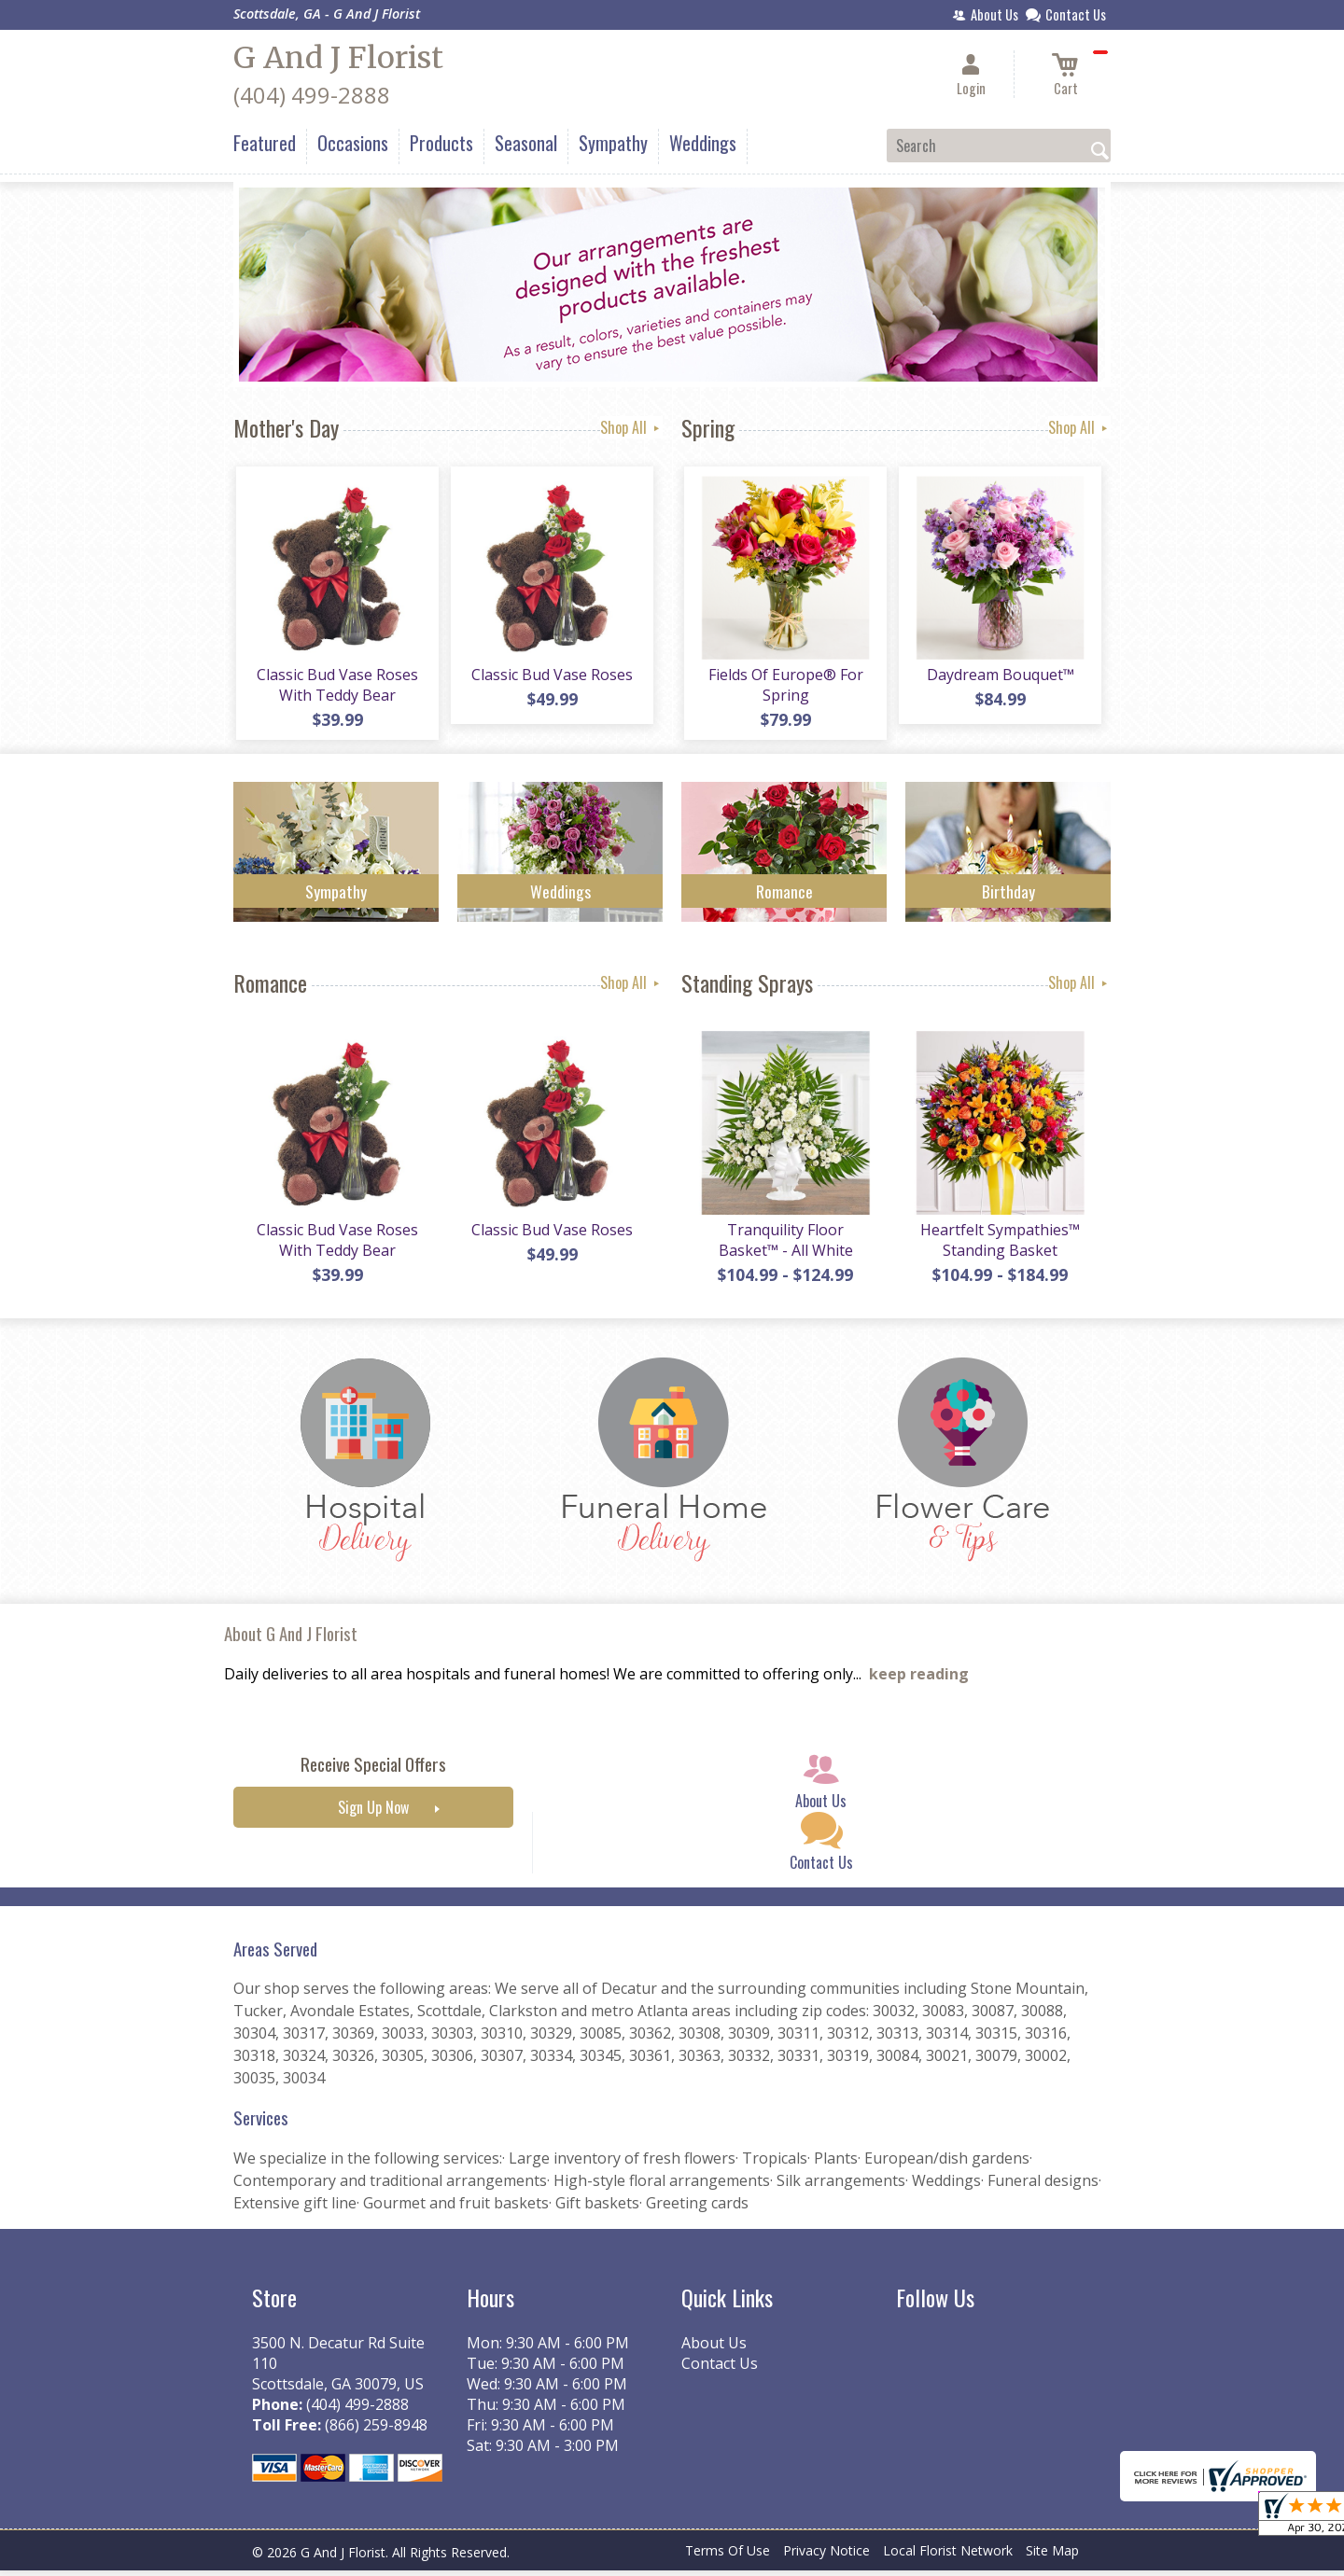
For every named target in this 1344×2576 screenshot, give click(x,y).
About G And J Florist (290, 1639)
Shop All (631, 427)
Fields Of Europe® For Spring (784, 687)
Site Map (1052, 2557)
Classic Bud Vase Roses (551, 677)
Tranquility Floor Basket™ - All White (784, 1245)
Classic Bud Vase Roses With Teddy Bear (336, 687)
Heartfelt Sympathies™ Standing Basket (999, 1245)
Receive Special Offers (373, 1770)
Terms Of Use (727, 2557)
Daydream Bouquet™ (998, 677)
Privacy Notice (826, 2557)
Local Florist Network (948, 2557)
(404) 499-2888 (311, 94)
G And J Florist (338, 58)
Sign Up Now (373, 1814)
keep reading (919, 1680)
